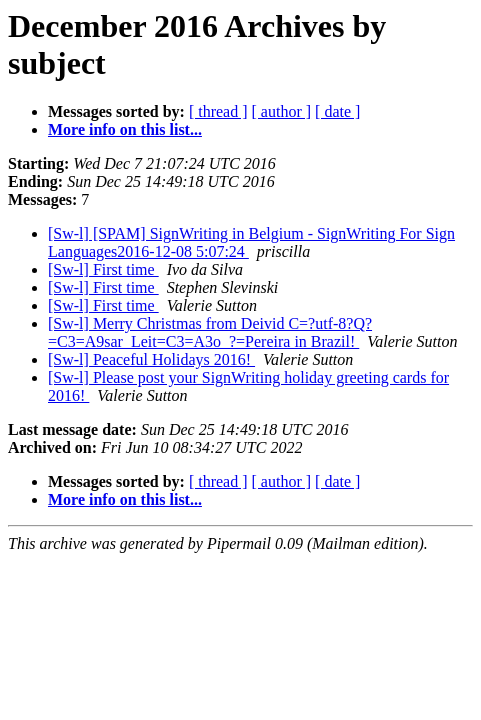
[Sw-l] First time (103, 269)
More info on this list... (125, 129)
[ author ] (282, 111)
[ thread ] (218, 111)
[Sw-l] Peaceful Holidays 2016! (151, 359)
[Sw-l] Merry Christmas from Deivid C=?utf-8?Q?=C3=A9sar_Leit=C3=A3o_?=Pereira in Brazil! (210, 332)
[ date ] (337, 111)
